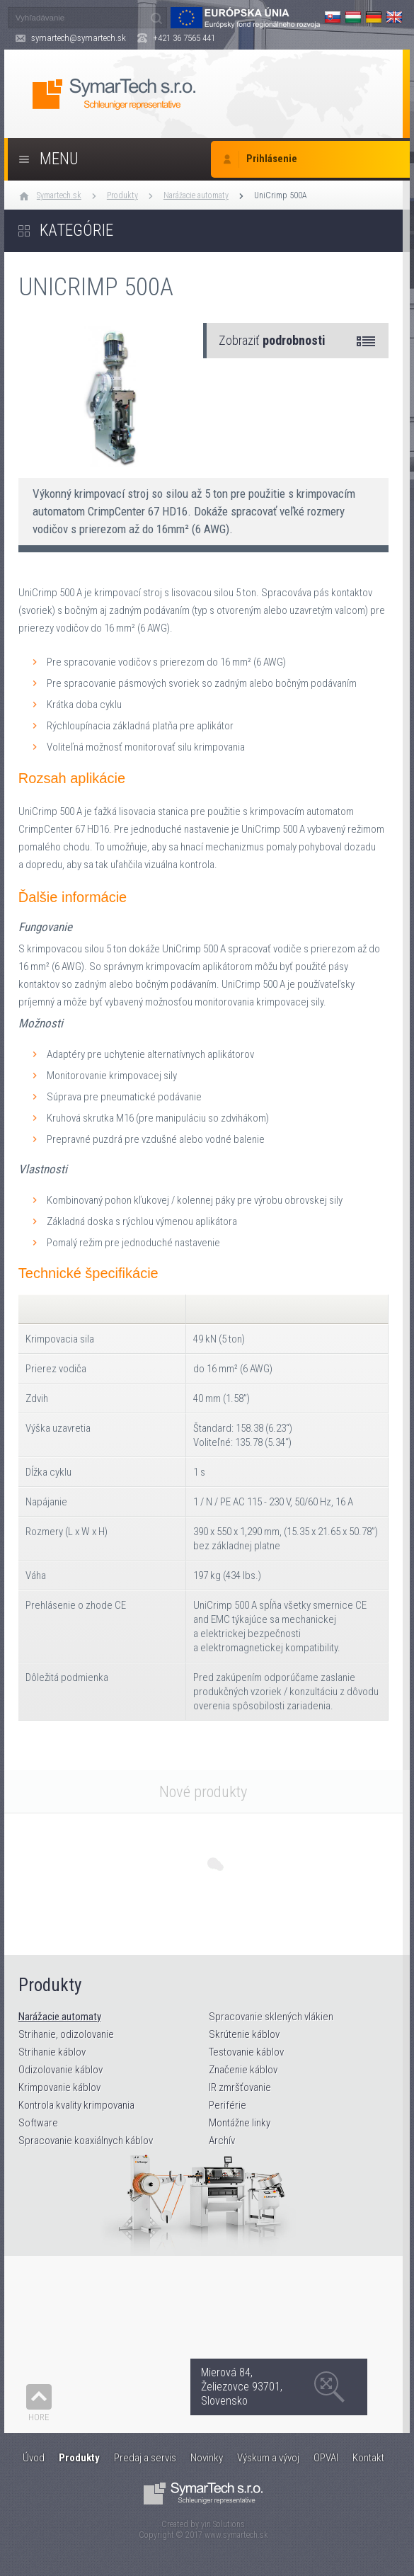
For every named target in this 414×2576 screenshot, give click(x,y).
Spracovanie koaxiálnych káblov (85, 2140)
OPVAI (326, 2457)
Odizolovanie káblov (60, 2069)
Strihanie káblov (52, 2052)
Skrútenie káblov (244, 2034)
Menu (59, 159)
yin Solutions (223, 2524)
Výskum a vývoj (268, 2457)
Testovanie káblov (246, 2052)
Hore (39, 2417)
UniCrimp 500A (280, 195)
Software (38, 2122)
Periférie (227, 2105)
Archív (222, 2140)
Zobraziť (272, 340)
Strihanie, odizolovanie (66, 2034)
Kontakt (368, 2457)
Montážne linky (239, 2122)
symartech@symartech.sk (78, 38)
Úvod (34, 2457)
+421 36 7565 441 (184, 38)
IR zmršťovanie (240, 2087)
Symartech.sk (59, 195)
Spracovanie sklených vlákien (271, 2016)
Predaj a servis (145, 2457)
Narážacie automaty (196, 195)
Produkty (122, 195)
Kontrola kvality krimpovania (76, 2105)
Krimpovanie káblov (59, 2087)
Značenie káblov (243, 2069)
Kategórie (76, 230)
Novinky (206, 2457)
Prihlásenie (271, 159)
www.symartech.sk (236, 2535)
